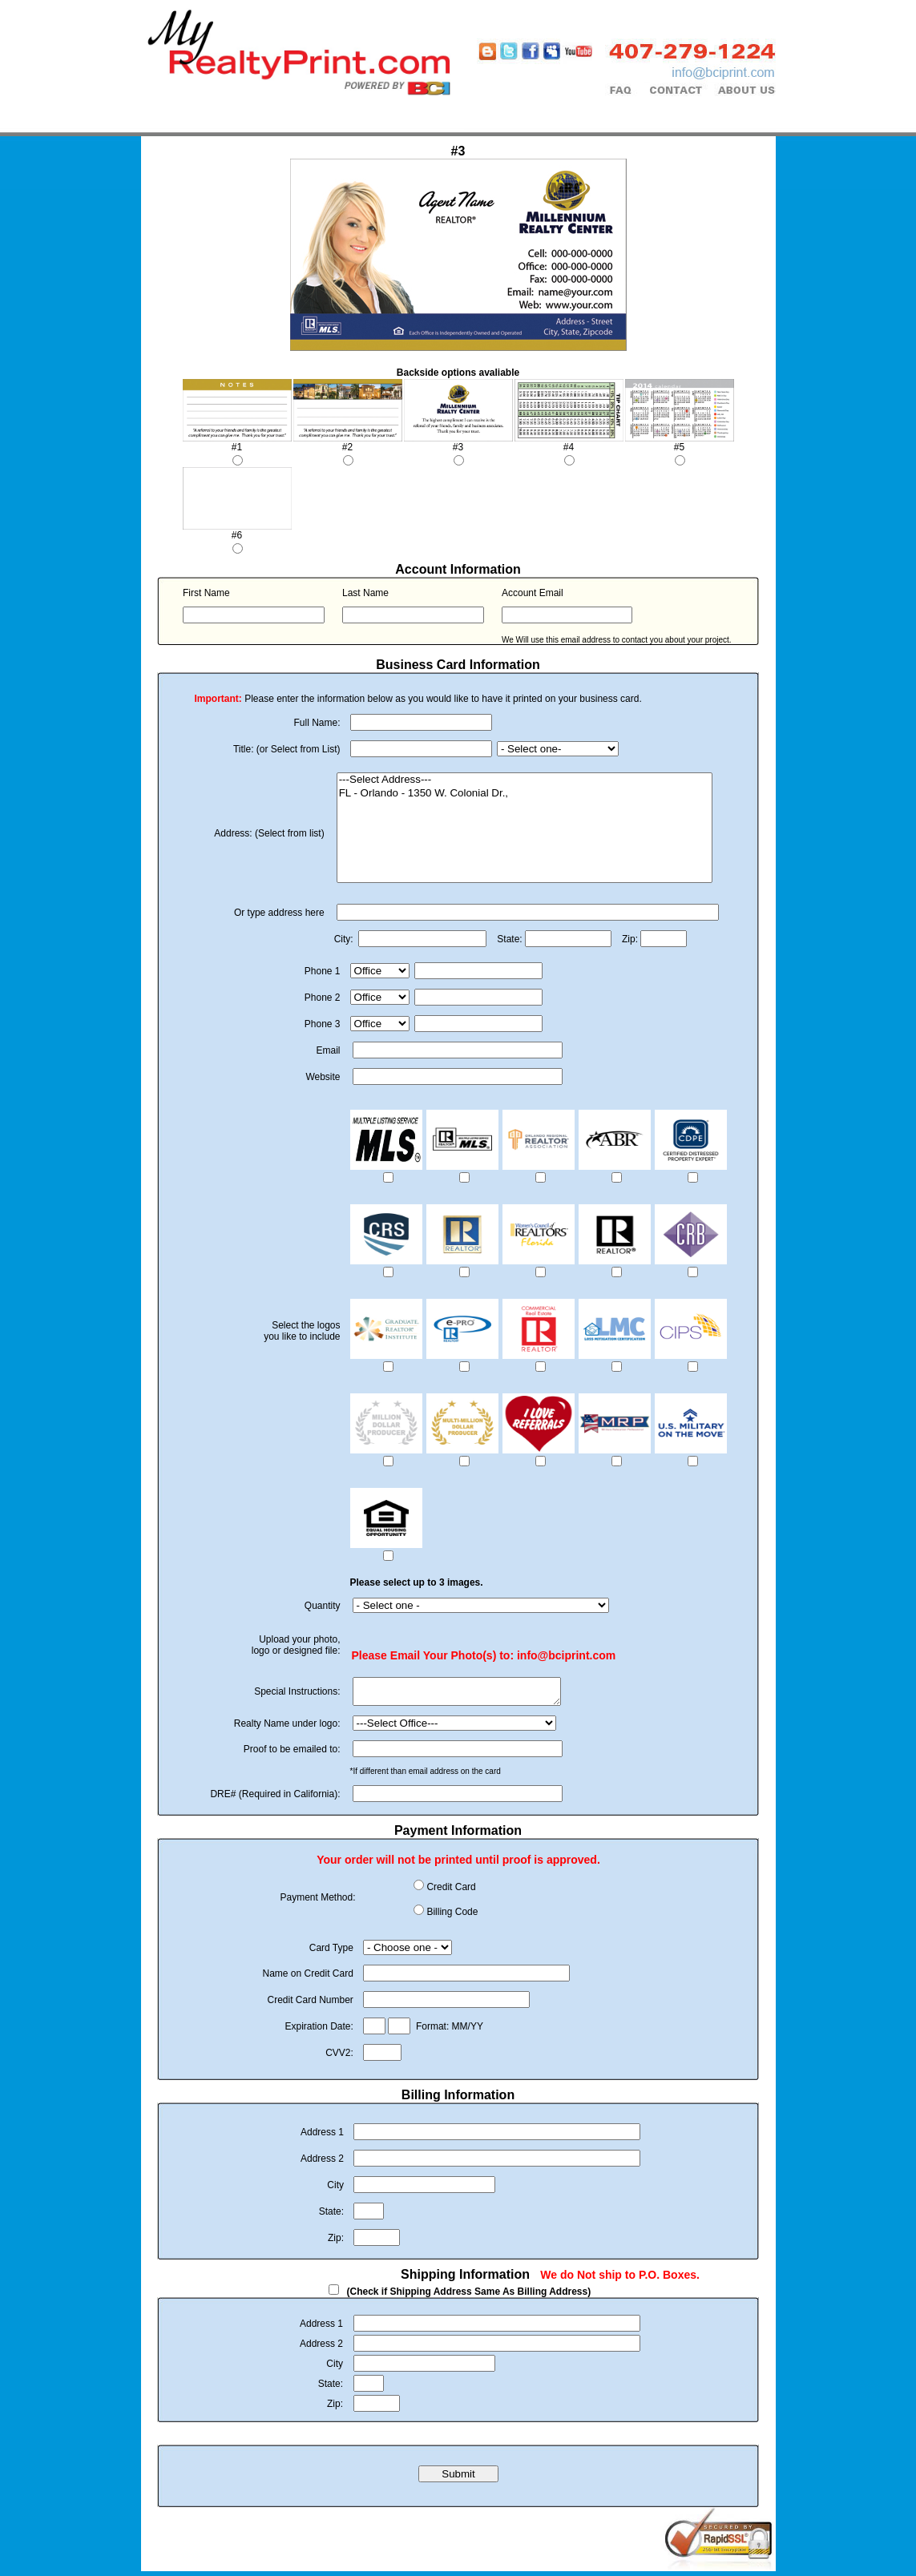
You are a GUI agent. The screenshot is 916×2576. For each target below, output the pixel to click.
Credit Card (450, 1891)
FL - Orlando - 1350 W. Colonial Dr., (524, 793)
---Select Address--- (524, 780)
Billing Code (452, 1916)
